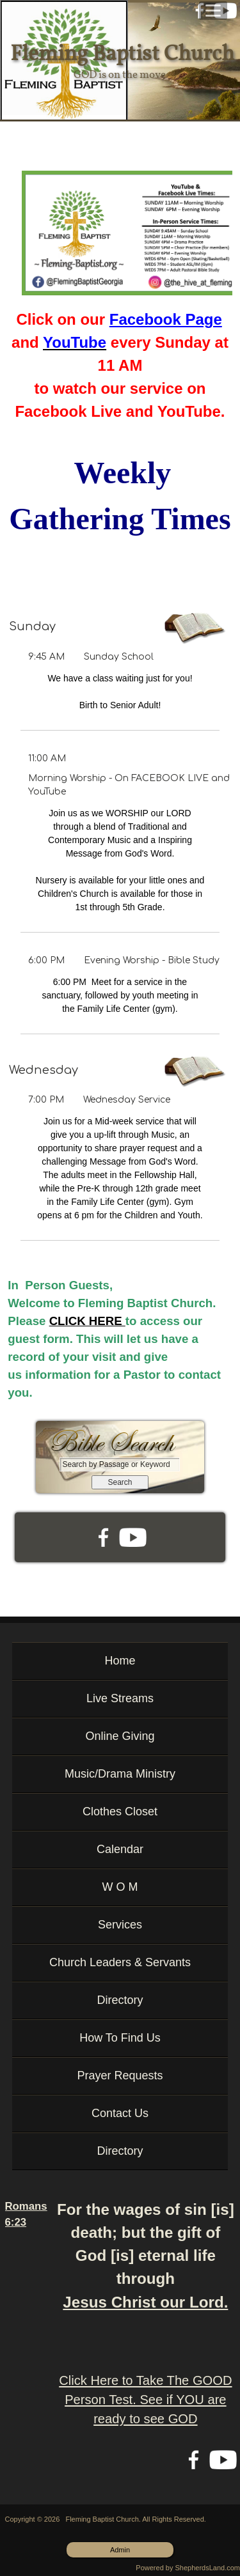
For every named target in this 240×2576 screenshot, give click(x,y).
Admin (120, 2550)
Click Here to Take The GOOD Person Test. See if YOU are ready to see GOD (145, 2399)
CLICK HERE (87, 1321)
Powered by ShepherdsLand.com (188, 2568)
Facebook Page (165, 319)
